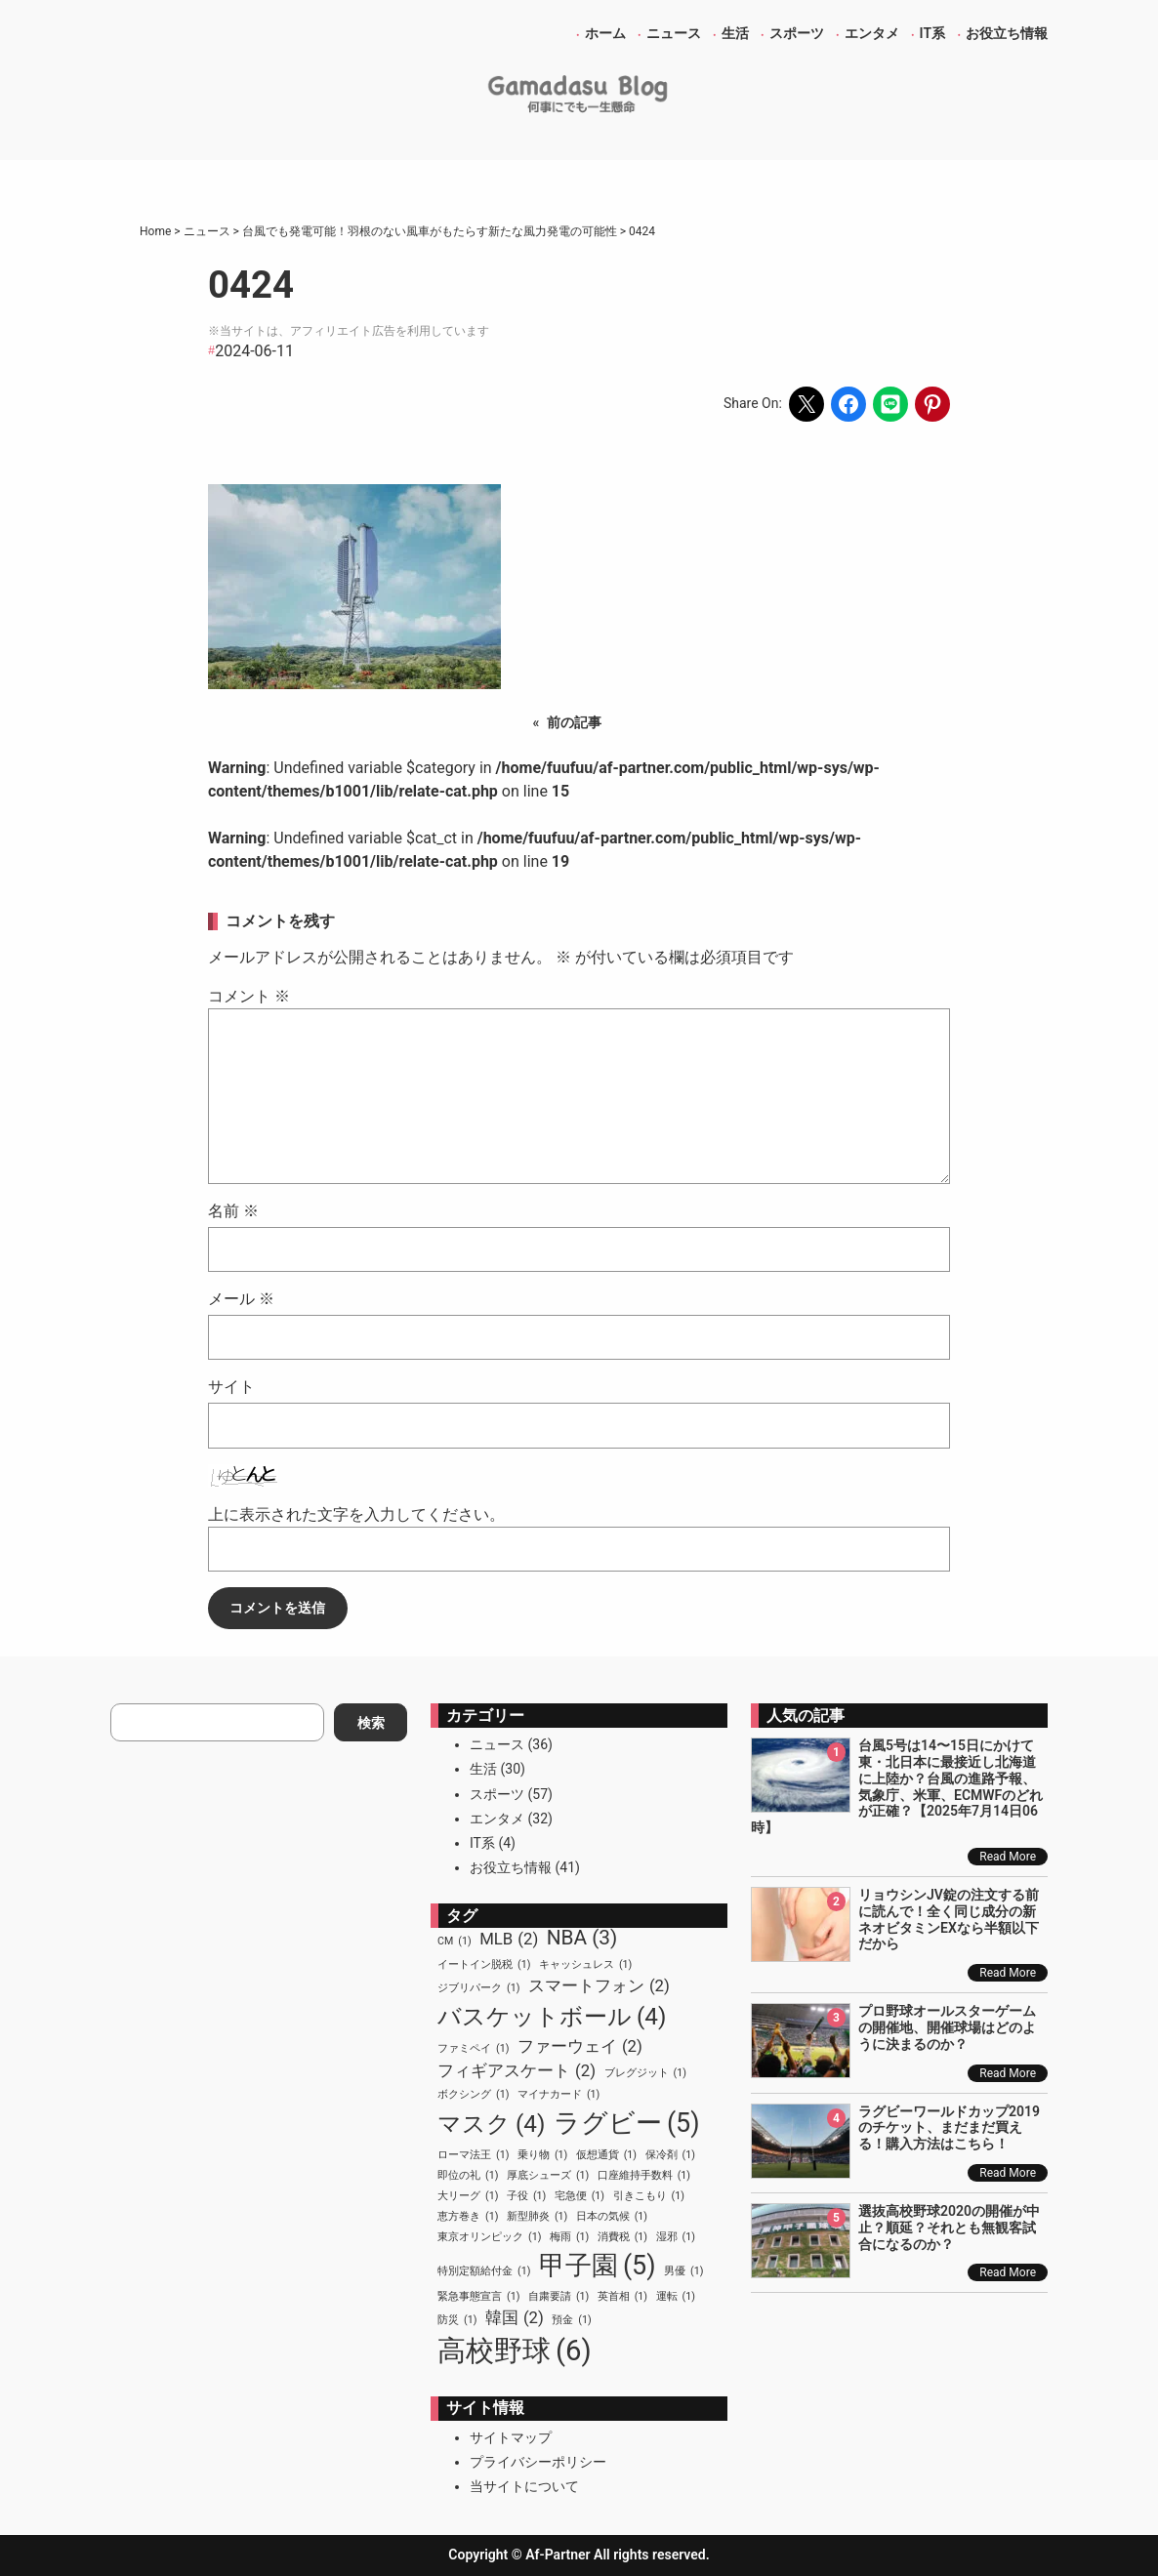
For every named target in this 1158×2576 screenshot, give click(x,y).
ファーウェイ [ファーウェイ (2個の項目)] (579, 2046)
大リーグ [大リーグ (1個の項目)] (467, 2196)
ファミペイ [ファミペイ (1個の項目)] (473, 2049)
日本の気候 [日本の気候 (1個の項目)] (611, 2217)
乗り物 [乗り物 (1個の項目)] (542, 2155)
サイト (231, 1386)
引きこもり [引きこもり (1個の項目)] (648, 2196)
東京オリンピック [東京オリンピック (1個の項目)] (489, 2237)
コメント (249, 996)
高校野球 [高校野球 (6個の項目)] (514, 2351)
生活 (483, 1769)
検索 (371, 1723)
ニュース (497, 1744)
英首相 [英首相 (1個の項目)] (622, 2297)
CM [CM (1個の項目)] (454, 1941)
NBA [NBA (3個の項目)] (582, 1938)
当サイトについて (524, 2486)
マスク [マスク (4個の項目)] (491, 2124)
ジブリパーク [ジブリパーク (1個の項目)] (478, 1988)
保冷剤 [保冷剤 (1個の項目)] (670, 2155)
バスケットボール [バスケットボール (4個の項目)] (551, 2016)
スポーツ (497, 1794)
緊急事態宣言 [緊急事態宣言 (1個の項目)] (478, 2297)
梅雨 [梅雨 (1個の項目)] (569, 2237)
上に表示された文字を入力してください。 (356, 1514)
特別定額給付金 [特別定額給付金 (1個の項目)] (483, 2271)
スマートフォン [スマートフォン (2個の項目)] (599, 1986)
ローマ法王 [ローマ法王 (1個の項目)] (473, 2155)
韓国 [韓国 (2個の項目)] (514, 2318)
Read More (1007, 1856)
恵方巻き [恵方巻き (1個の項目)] (467, 2217)
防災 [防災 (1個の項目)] (456, 2320)
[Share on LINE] (890, 404)
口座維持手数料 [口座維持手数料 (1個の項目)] (644, 2176)
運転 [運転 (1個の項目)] (675, 2297)
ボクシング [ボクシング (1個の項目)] (473, 2095)
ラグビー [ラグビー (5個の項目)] (627, 2123)
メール (241, 1298)
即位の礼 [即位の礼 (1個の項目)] (467, 2176)
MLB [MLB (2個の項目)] (508, 1939)
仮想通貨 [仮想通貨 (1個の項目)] (606, 2155)
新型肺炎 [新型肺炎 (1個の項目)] (537, 2217)
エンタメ (497, 1818)
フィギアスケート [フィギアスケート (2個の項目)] (516, 2071)
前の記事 (574, 722)
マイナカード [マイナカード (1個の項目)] (558, 2095)
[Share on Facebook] (848, 404)
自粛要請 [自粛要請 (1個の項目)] (558, 2297)
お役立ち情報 (511, 1867)
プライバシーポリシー (538, 2462)
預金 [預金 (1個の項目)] (571, 2320)
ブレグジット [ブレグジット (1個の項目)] (645, 2073)
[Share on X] (806, 404)
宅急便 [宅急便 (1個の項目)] (579, 2196)
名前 (233, 1211)
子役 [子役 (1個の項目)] (526, 2196)
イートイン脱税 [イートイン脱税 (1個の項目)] (483, 1965)
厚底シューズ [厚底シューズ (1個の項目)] (548, 2176)
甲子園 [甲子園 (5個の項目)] (597, 2265)
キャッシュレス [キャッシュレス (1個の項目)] (585, 1965)
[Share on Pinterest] (932, 404)
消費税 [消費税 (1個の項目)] (622, 2237)
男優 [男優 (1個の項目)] (683, 2271)
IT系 (482, 1843)
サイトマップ (511, 2437)
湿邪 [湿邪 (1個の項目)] (675, 2237)
